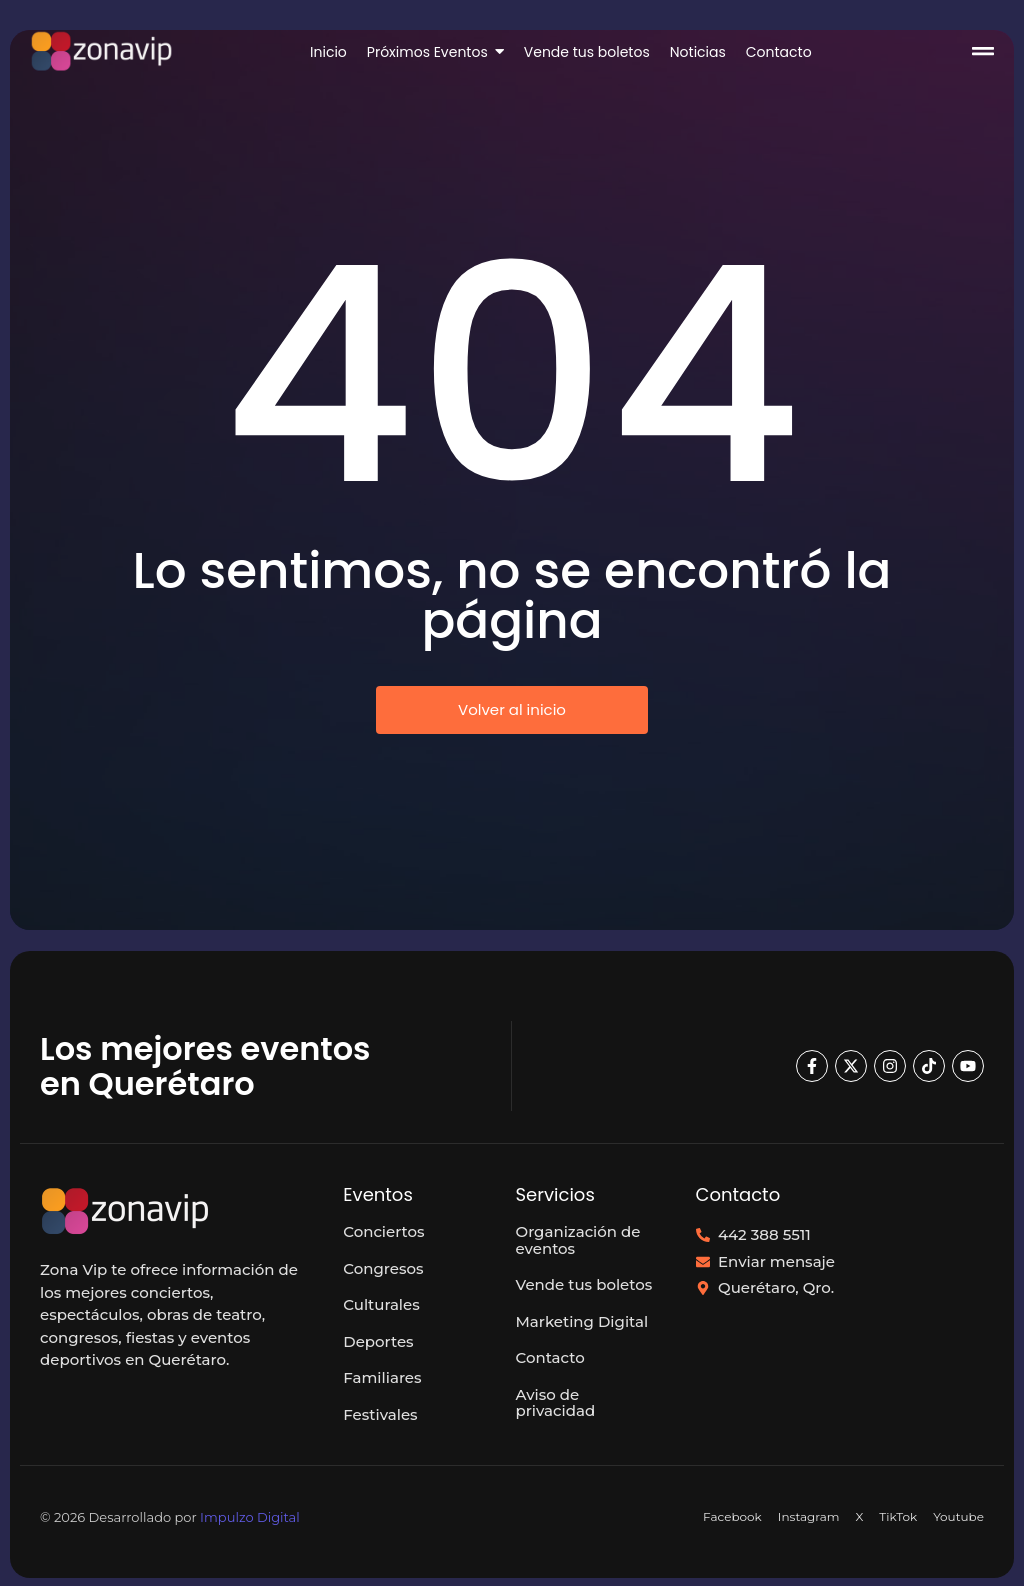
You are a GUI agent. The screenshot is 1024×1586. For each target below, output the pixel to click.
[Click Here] (983, 54)
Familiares (382, 1377)
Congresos (383, 1268)
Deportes (378, 1341)
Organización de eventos (578, 1240)
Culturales (381, 1304)
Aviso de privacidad (556, 1403)
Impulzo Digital (250, 1517)
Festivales (380, 1414)
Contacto (550, 1357)
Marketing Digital (582, 1321)
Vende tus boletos (584, 1284)
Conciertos (383, 1231)
